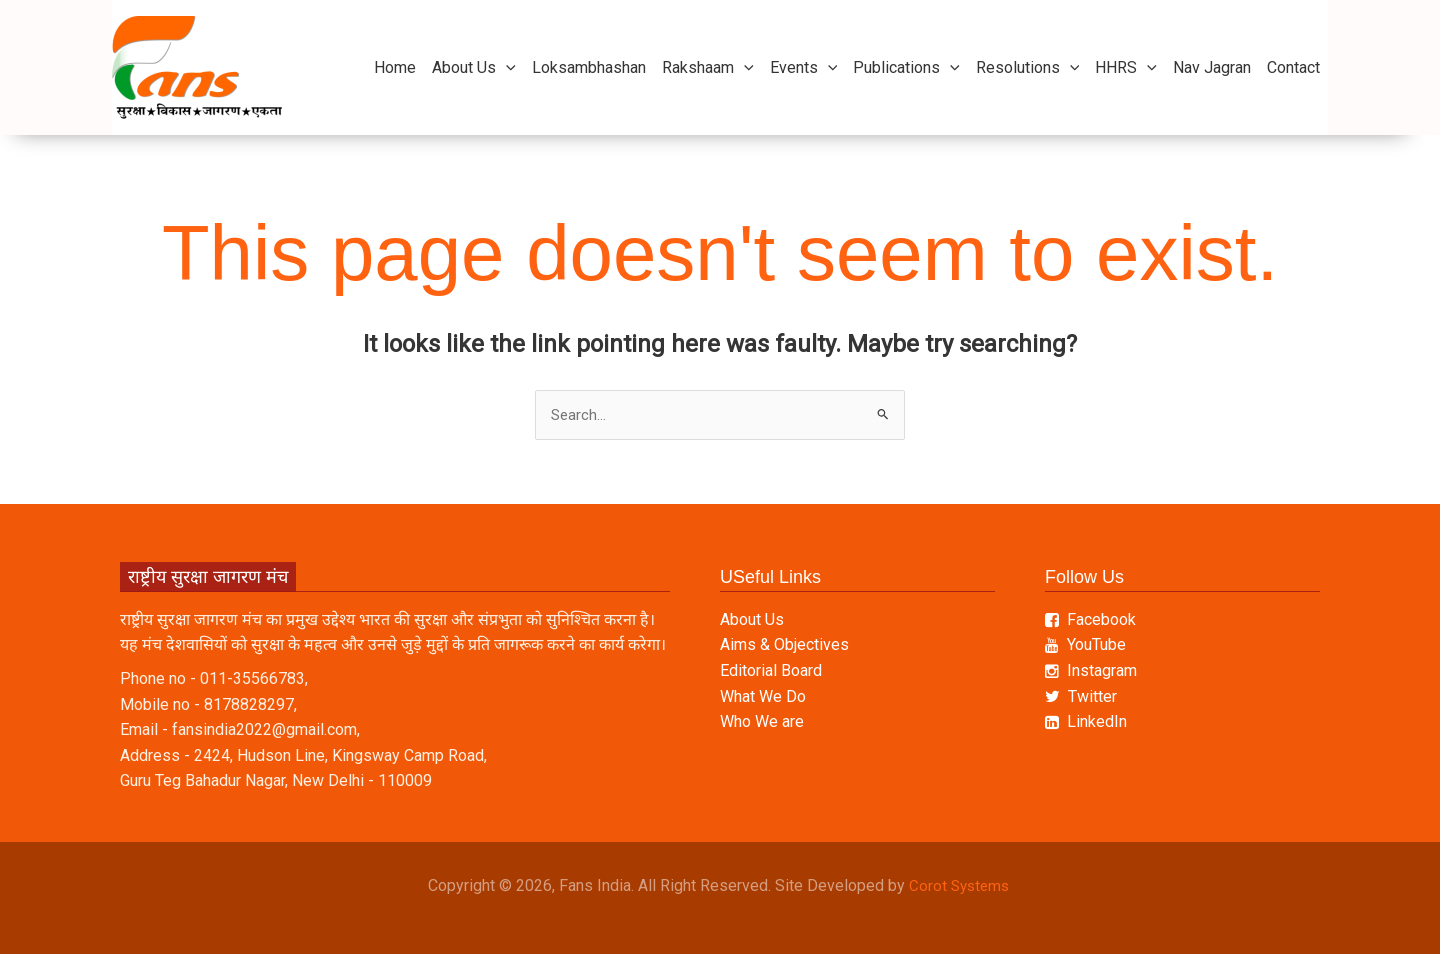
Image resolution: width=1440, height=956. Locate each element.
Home (395, 67)
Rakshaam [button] (708, 68)
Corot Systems (960, 887)
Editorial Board (771, 672)
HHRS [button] (1126, 68)
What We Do (763, 697)
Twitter (1081, 697)
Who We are (762, 723)
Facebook (1090, 620)
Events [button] (804, 68)
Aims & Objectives (784, 646)
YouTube (1085, 646)
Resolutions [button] (1028, 68)
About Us (752, 620)
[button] (506, 68)
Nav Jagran (1212, 67)
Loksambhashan (589, 67)
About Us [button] (474, 68)
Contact (1293, 67)
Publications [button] (906, 68)
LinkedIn (1086, 723)
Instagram (1091, 672)
